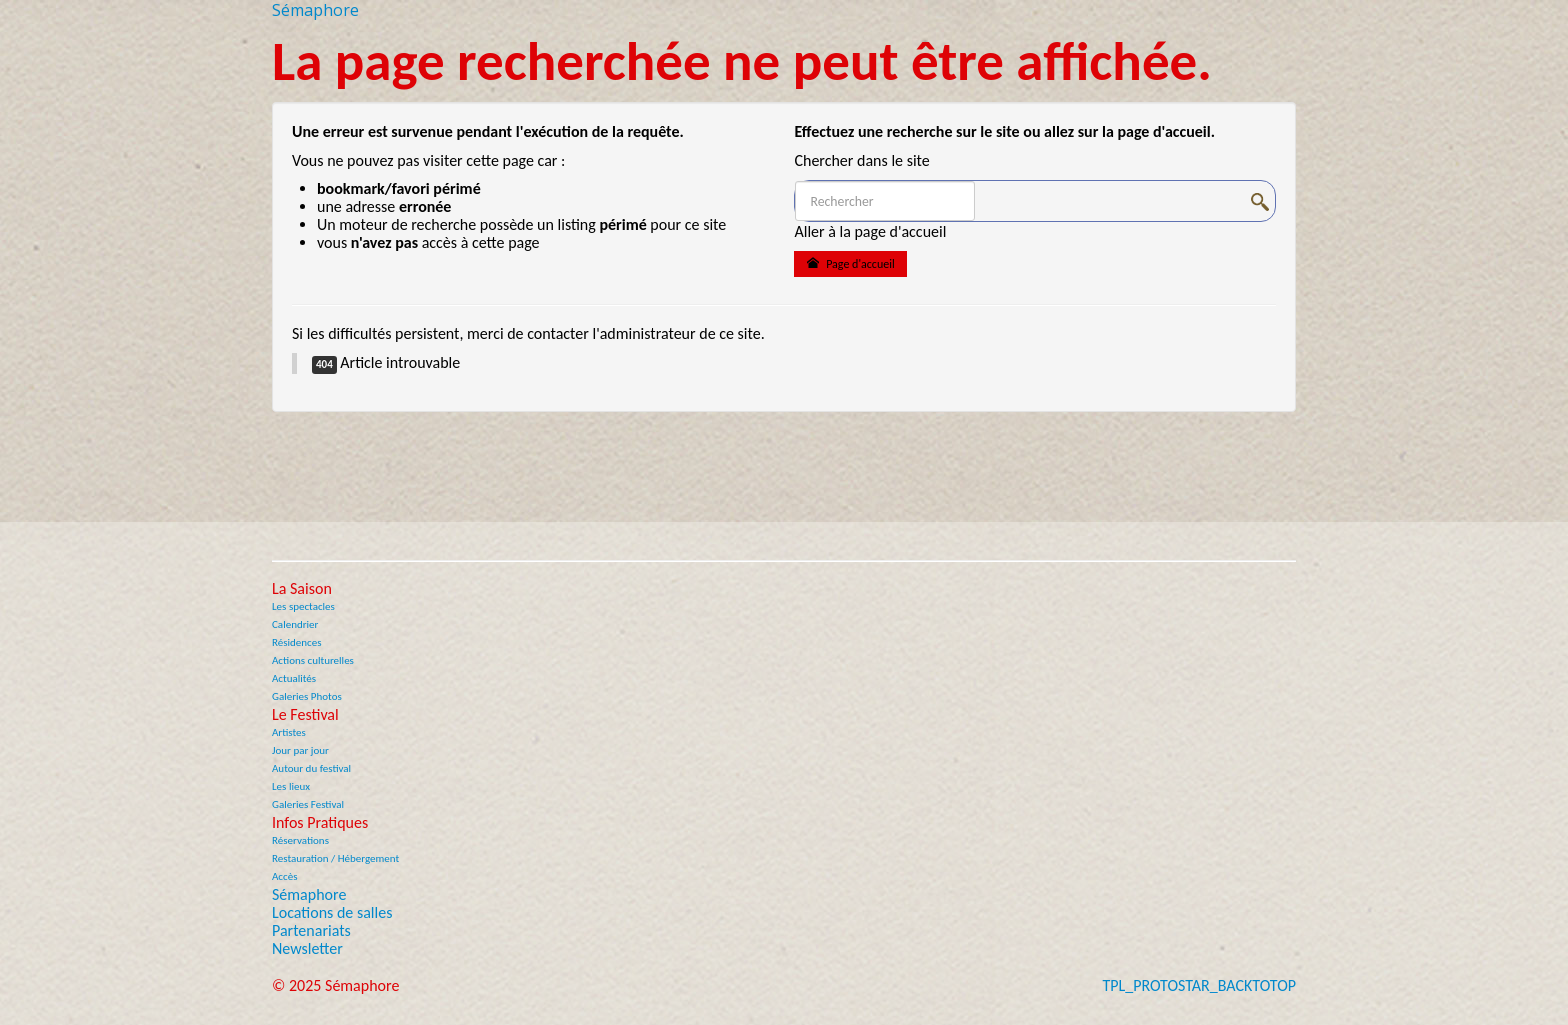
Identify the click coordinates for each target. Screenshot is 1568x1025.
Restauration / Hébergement (335, 858)
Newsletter (307, 949)
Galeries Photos (307, 696)
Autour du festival (311, 768)
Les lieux (291, 786)
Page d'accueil (850, 263)
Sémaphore (309, 895)
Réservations (300, 840)
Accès (284, 876)
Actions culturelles (313, 660)
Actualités (294, 678)
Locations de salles (332, 913)
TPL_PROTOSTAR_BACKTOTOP (1199, 985)
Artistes (289, 732)
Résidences (297, 642)
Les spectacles (303, 606)
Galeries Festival (308, 804)
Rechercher (795, 181)
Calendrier (295, 624)
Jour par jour (300, 750)
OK (1263, 202)
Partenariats (311, 931)
